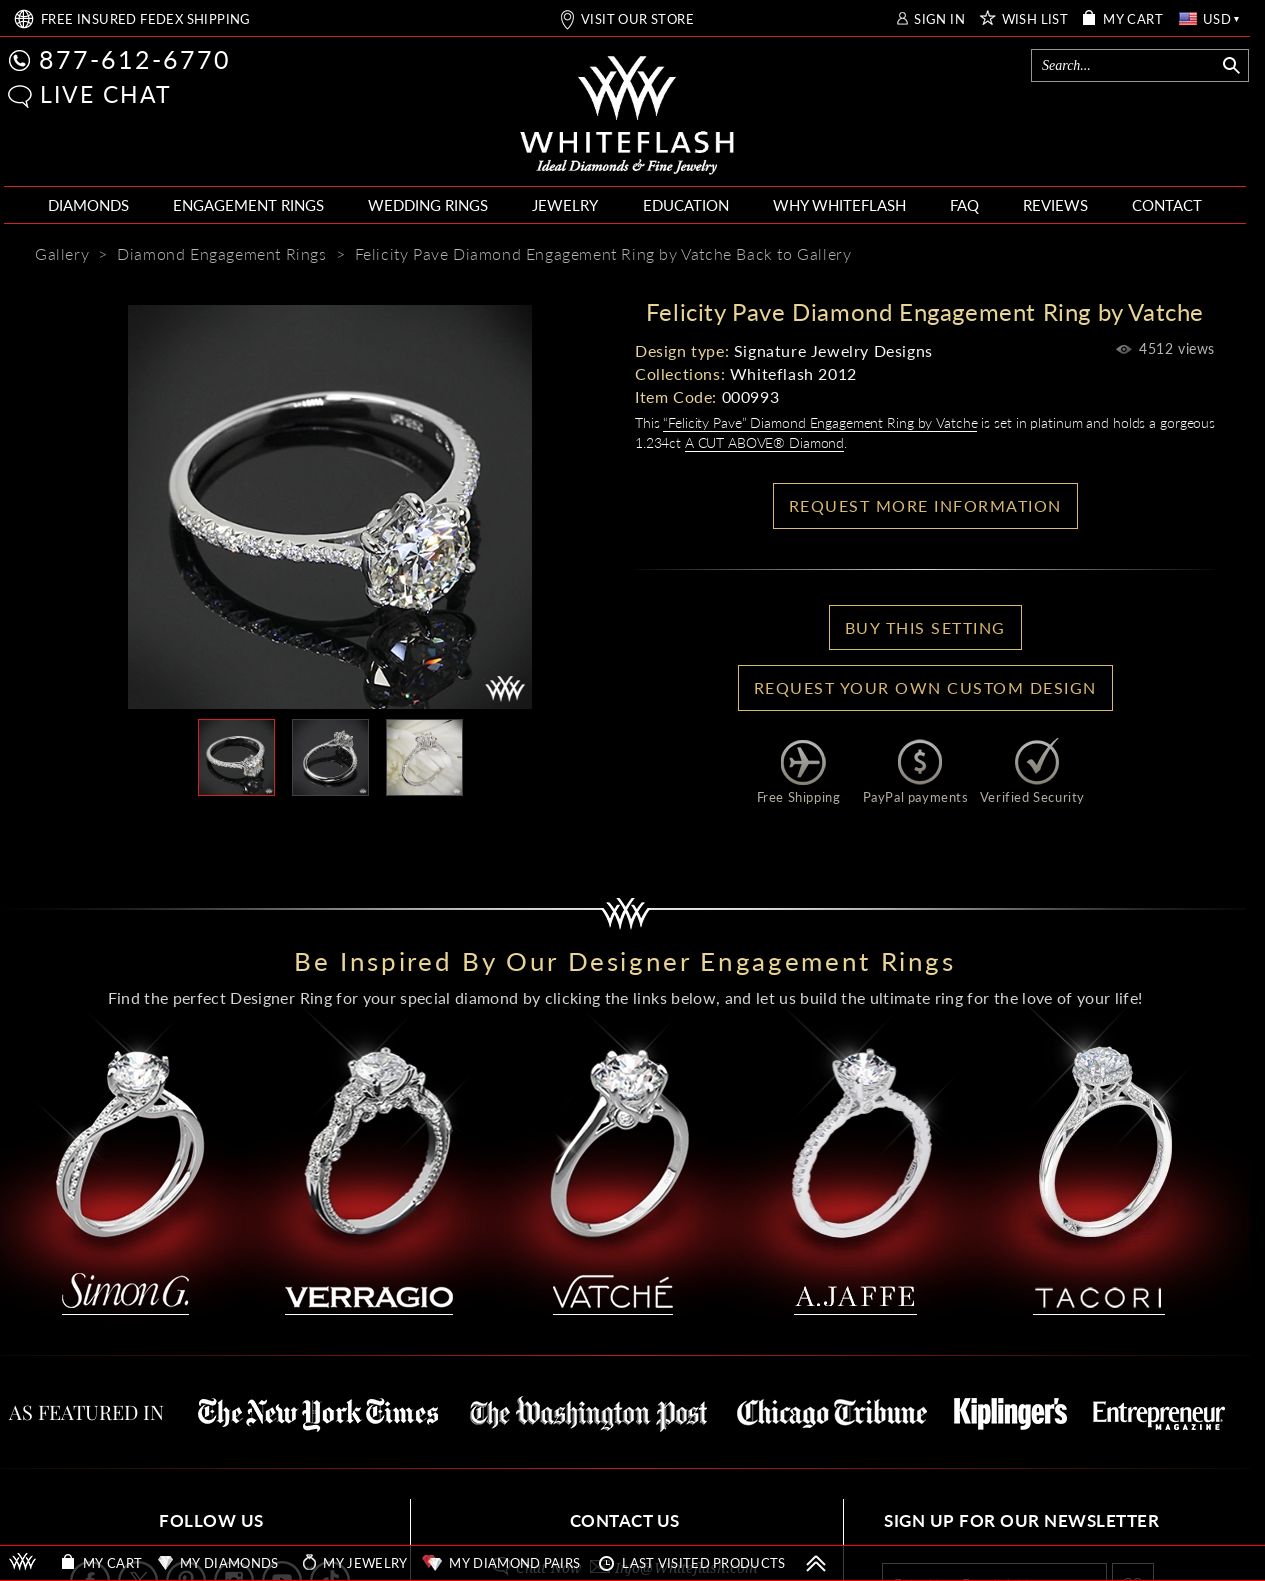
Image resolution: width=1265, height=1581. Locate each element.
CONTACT (1167, 205)
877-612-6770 (135, 59)
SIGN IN (939, 19)
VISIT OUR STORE (637, 19)
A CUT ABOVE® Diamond (764, 442)
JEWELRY (565, 205)
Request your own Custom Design (925, 687)
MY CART (1133, 19)
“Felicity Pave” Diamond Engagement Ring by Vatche (820, 422)
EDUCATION (686, 205)
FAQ (964, 205)
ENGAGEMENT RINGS (248, 205)
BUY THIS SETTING (925, 627)
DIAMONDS (88, 205)
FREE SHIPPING (146, 19)
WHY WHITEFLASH (839, 205)
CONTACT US (625, 1520)
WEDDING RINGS (428, 205)
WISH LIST (1035, 19)
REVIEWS (1055, 205)
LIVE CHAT (106, 94)
